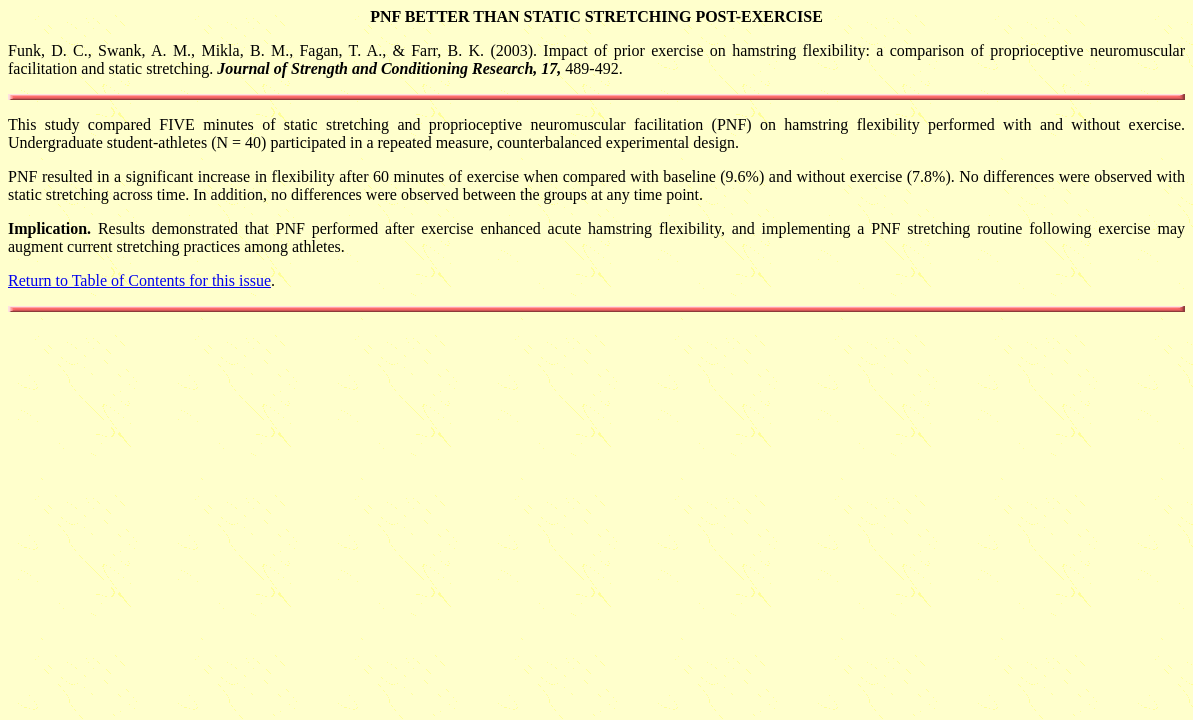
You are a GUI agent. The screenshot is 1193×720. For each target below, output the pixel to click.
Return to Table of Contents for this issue (139, 280)
